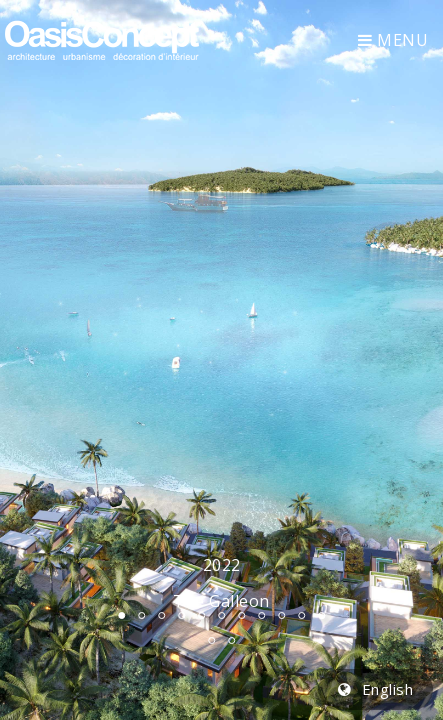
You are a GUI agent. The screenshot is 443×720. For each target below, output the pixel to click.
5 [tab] (202, 615)
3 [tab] (162, 615)
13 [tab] (232, 640)
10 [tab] (302, 615)
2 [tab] (142, 615)
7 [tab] (242, 615)
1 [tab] (122, 615)
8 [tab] (262, 615)
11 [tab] (322, 615)
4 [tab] (182, 615)
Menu (393, 40)
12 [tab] (212, 640)
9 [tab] (282, 615)
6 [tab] (222, 615)
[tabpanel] (221, 360)
